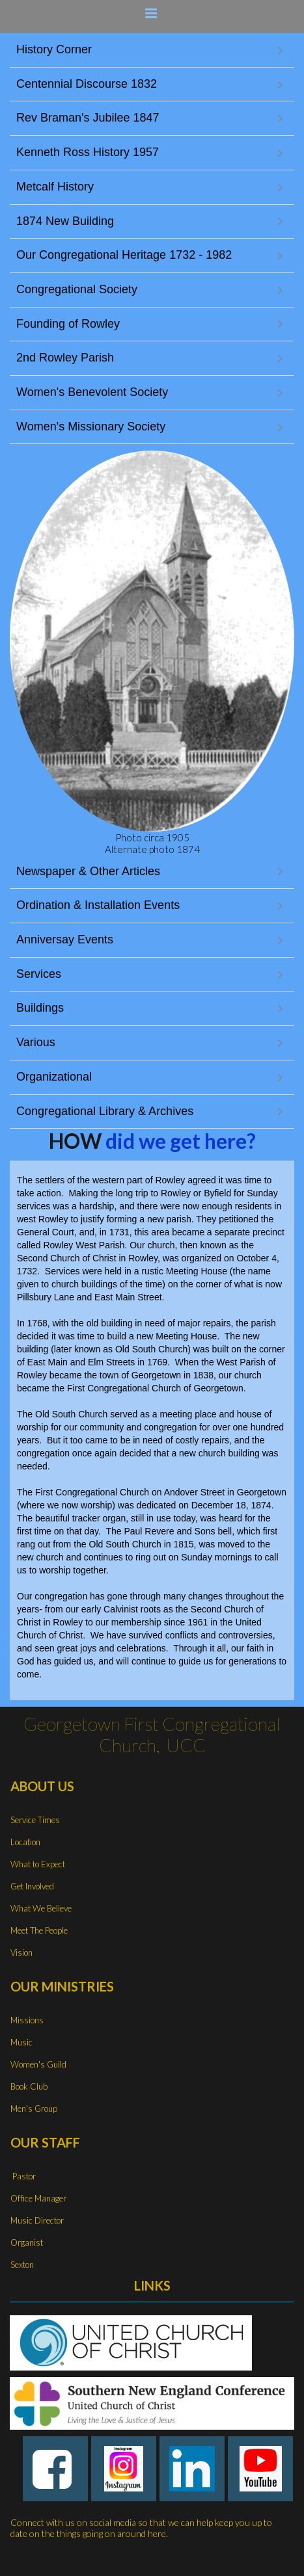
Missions (27, 2020)
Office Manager (38, 2198)
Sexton (22, 2264)
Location (25, 1842)
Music (21, 2042)
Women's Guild (38, 2064)
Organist (26, 2242)
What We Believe (41, 1908)
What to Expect (37, 1864)
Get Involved (32, 1886)
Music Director (37, 2220)
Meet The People (39, 1930)
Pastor (23, 2176)
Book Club (29, 2086)
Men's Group (33, 2108)
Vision (21, 1952)
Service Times (35, 1820)
